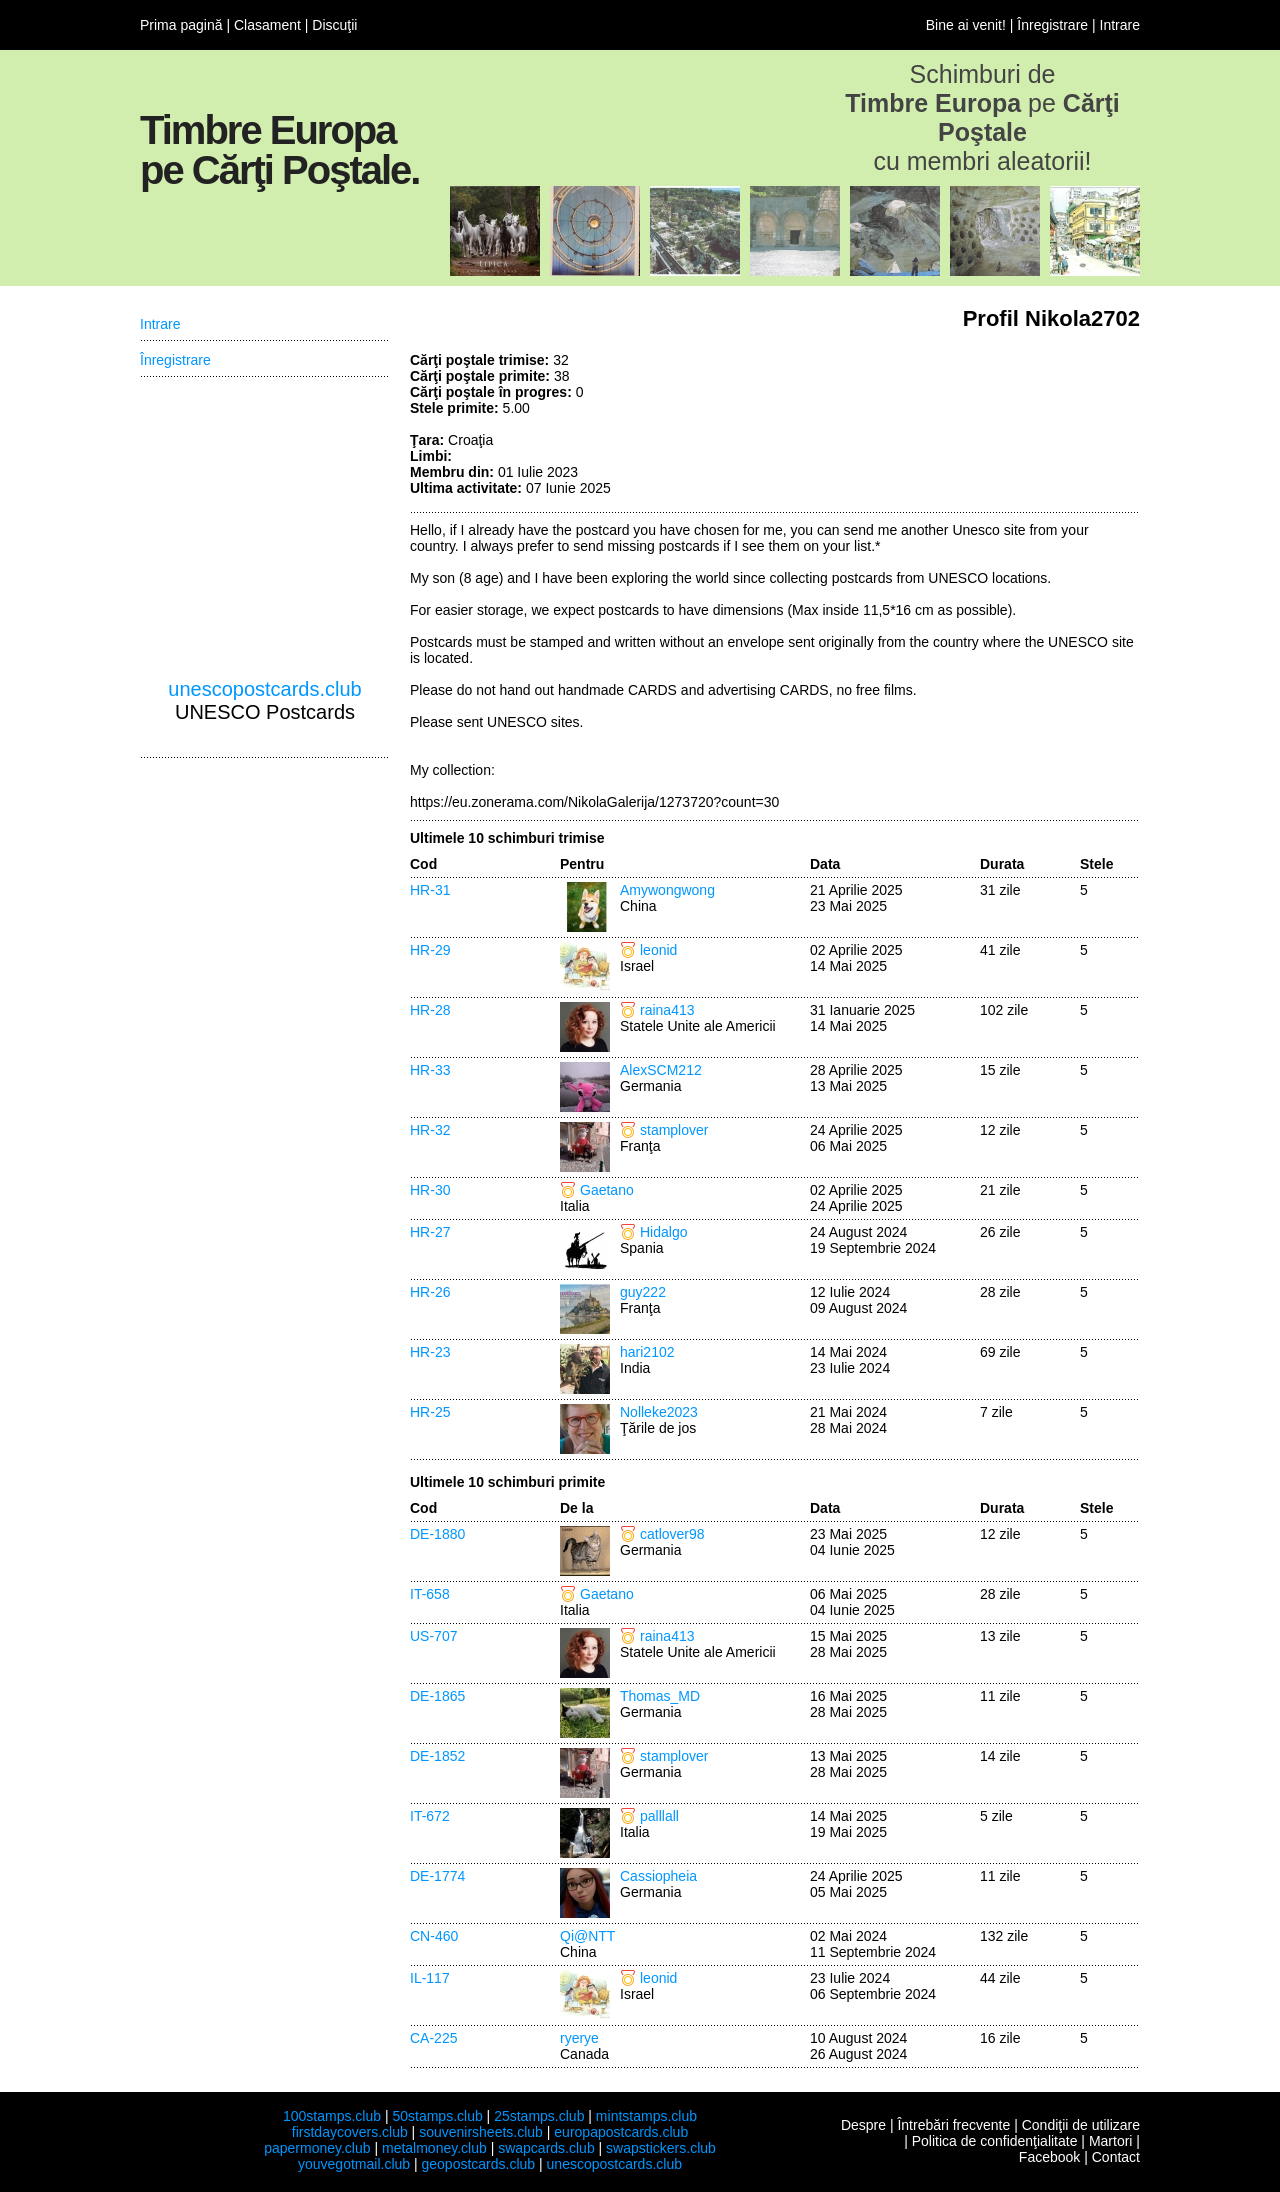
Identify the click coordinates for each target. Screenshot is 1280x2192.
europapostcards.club (621, 2132)
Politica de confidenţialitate (995, 2141)
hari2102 (647, 1352)
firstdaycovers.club (350, 2132)
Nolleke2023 (659, 1412)
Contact (1116, 2157)
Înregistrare (1052, 25)
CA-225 (433, 2038)
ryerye (579, 2038)
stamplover (674, 1130)
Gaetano (607, 1190)
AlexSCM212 (661, 1070)
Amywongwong (667, 890)
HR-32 (430, 1130)
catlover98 (672, 1534)
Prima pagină (181, 25)
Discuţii (334, 25)
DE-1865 (437, 1696)
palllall (659, 1816)
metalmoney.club (434, 2148)
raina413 (667, 1010)
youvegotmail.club (354, 2164)
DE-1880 (437, 1534)
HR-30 (430, 1190)
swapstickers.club (661, 2148)
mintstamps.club (646, 2116)
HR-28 (430, 1010)
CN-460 (434, 1936)
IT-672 (430, 1816)
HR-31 (430, 890)
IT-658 (430, 1594)
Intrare (1120, 25)
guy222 (643, 1292)
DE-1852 (437, 1756)
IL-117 (430, 1978)
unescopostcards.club (264, 689)
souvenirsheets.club (481, 2132)
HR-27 (430, 1232)
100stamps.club (332, 2116)
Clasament (267, 25)
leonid (658, 950)
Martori (1111, 2141)
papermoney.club (317, 2148)
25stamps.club (539, 2116)
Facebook (1049, 2157)
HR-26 (430, 1292)
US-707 (433, 1636)
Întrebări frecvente (953, 2125)
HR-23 (430, 1352)
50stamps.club (437, 2116)
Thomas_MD (660, 1696)
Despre (863, 2125)
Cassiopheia (658, 1876)
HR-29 (430, 950)
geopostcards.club (479, 2164)
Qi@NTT (587, 1936)
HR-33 (430, 1070)
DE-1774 (437, 1876)
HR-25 (430, 1412)
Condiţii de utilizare (1081, 2125)
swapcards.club (546, 2148)
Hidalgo (663, 1232)
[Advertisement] (990, 427)
